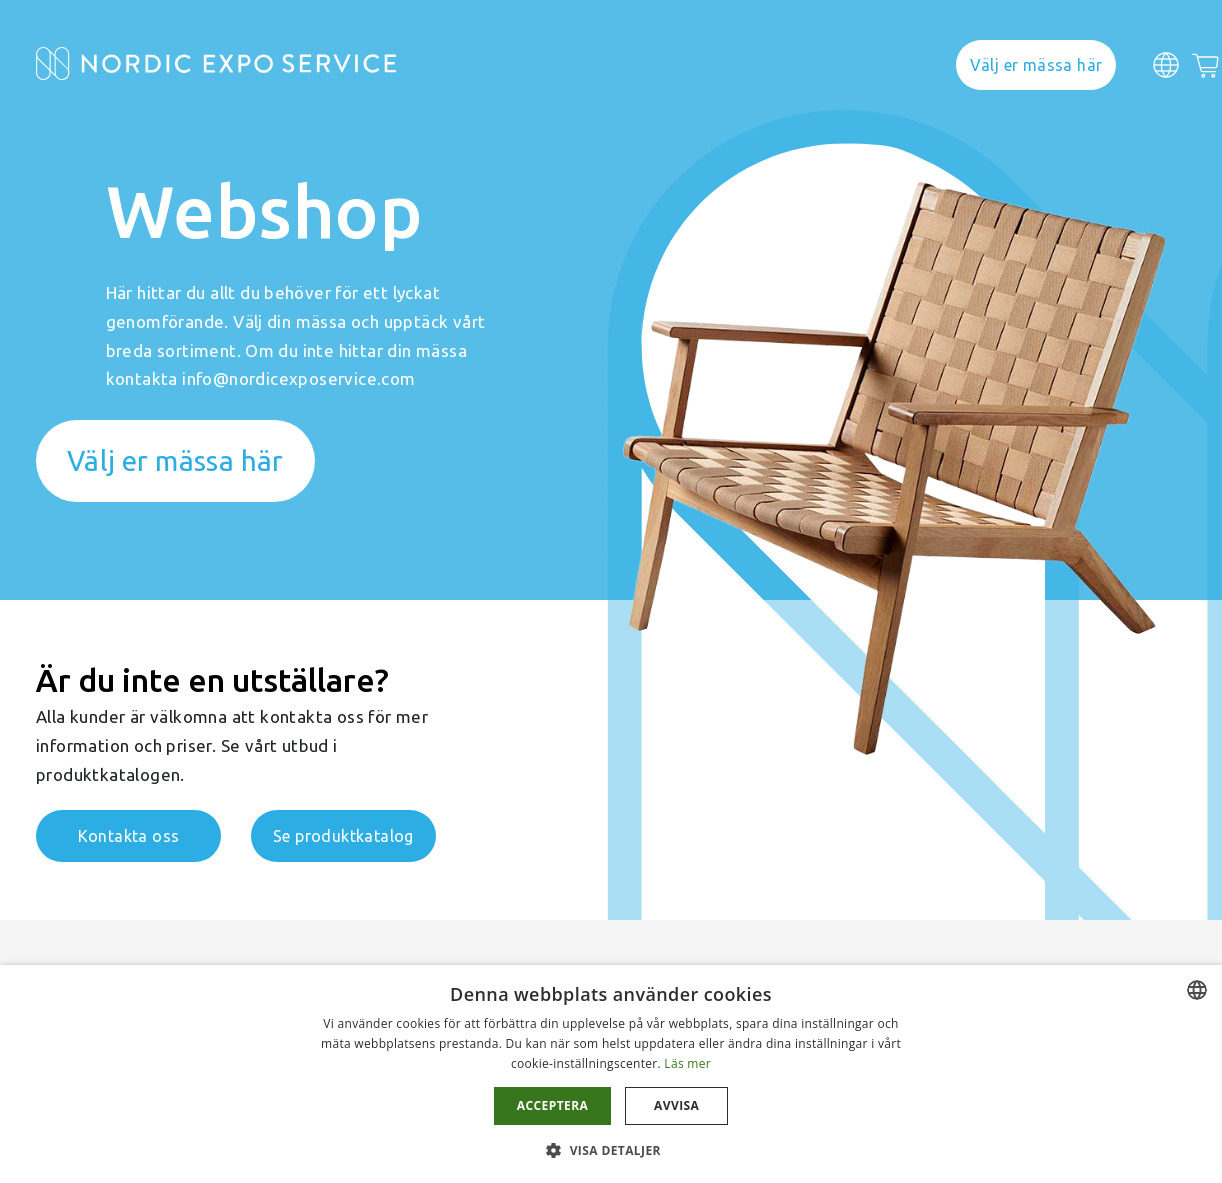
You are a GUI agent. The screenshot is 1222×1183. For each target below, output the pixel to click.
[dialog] (611, 1074)
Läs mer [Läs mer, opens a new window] (687, 1063)
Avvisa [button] (676, 1105)
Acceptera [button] (552, 1105)
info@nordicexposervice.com (298, 378)
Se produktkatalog (343, 836)
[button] (611, 1149)
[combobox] (1197, 990)
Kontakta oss (129, 836)
